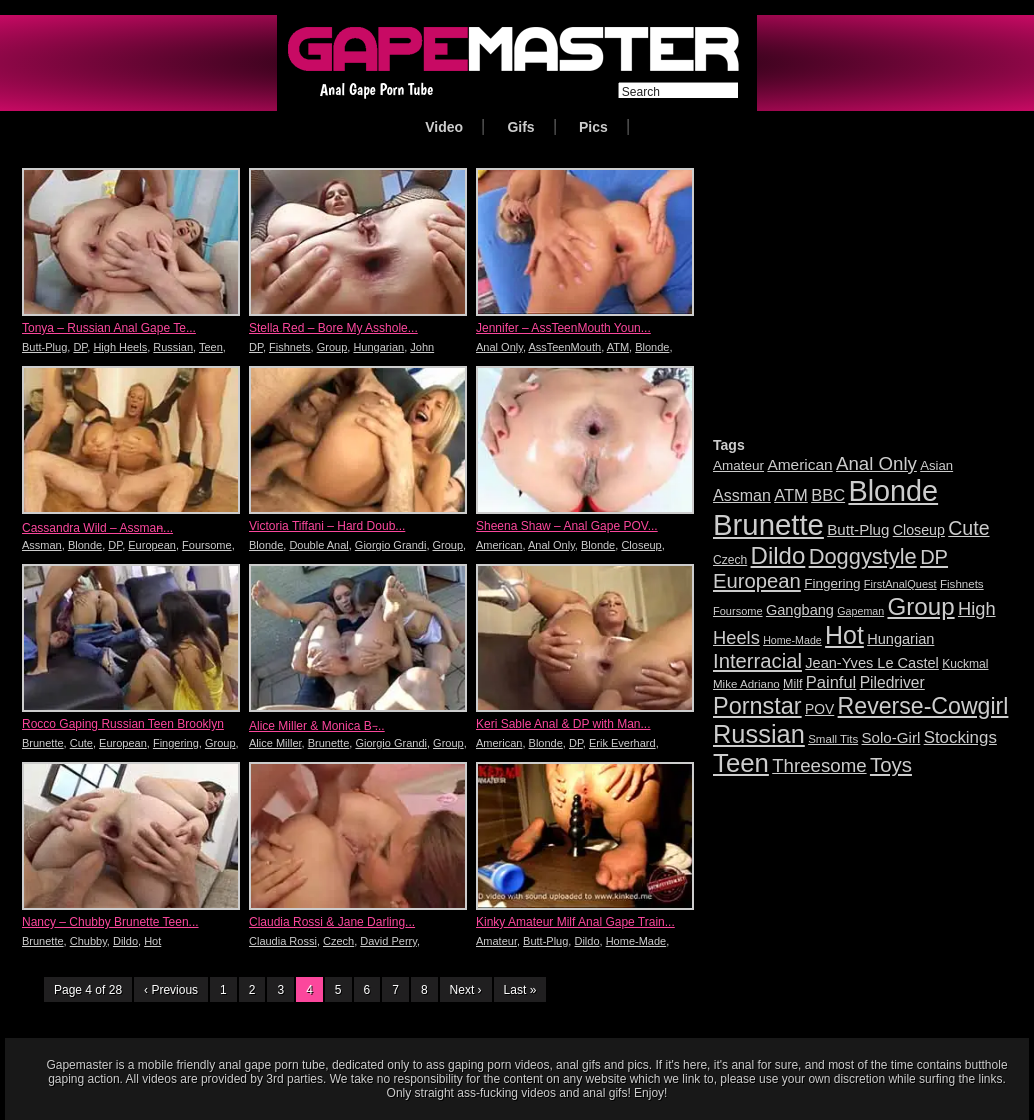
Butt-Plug (44, 347)
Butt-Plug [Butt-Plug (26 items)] (858, 529)
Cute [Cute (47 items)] (968, 528)
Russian (173, 347)
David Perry (388, 941)
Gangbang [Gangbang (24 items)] (800, 610)
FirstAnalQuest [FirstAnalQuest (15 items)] (900, 584)
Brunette (43, 743)
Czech (338, 941)
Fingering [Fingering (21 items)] (832, 583)
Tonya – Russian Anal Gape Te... (109, 328)
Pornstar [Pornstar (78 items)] (757, 706)
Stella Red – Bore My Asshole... (333, 328)
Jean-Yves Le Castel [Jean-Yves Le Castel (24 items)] (872, 663)
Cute (81, 743)
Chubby (88, 941)
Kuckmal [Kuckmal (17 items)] (965, 664)
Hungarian (378, 347)
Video (444, 127)
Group (332, 347)
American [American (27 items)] (799, 464)
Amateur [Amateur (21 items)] (738, 465)
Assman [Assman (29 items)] (742, 495)
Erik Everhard (622, 743)
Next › (466, 990)
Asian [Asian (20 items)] (936, 465)
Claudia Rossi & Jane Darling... (332, 922)
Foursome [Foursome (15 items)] (738, 611)
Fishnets (290, 347)
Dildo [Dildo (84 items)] (778, 555)
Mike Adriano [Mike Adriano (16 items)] (746, 684)
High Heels (120, 347)
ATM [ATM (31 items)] (791, 495)
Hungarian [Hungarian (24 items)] (900, 639)
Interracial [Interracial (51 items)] (757, 661)
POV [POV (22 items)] (819, 709)
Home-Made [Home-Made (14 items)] (792, 640)
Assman (42, 545)
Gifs (520, 127)
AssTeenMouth (564, 347)
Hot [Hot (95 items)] (844, 635)
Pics (593, 127)
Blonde (652, 347)
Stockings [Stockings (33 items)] (960, 737)
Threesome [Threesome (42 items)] (819, 765)
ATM (618, 347)
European (152, 545)
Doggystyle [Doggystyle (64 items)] (863, 556)
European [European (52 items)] (757, 581)
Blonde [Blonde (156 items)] (893, 491)
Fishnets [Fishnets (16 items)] (962, 584)
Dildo (125, 941)
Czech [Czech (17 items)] (730, 560)
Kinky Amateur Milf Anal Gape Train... (575, 922)
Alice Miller (275, 743)
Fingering (176, 743)
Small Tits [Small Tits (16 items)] (833, 739)
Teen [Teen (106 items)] (741, 763)
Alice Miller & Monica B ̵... (317, 726)
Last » (520, 990)
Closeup (641, 545)
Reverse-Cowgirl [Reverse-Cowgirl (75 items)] (923, 706)
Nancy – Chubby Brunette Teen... (110, 922)
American (499, 545)
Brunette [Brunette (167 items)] (768, 524)
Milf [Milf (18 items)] (792, 684)
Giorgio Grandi (391, 545)
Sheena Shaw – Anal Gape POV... (567, 526)
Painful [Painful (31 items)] (831, 682)
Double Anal (318, 545)
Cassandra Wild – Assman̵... (97, 528)
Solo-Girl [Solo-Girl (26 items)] (891, 737)
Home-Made (636, 941)
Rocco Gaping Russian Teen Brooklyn (123, 724)
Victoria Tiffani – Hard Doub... (327, 526)
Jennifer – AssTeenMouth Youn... (563, 328)
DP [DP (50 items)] (934, 557)
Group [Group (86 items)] (920, 606)
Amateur (496, 941)
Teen (211, 347)
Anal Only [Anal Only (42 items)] (876, 463)
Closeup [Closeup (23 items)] (919, 530)
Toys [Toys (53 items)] (891, 764)
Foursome (207, 545)
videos (159, 1079)
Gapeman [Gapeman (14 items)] (860, 611)
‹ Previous (171, 990)
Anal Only (499, 347)
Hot (152, 941)
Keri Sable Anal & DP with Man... (563, 724)
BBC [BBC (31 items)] (828, 495)
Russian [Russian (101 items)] (759, 734)
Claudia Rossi (283, 941)
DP (80, 347)
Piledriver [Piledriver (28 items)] (892, 682)
